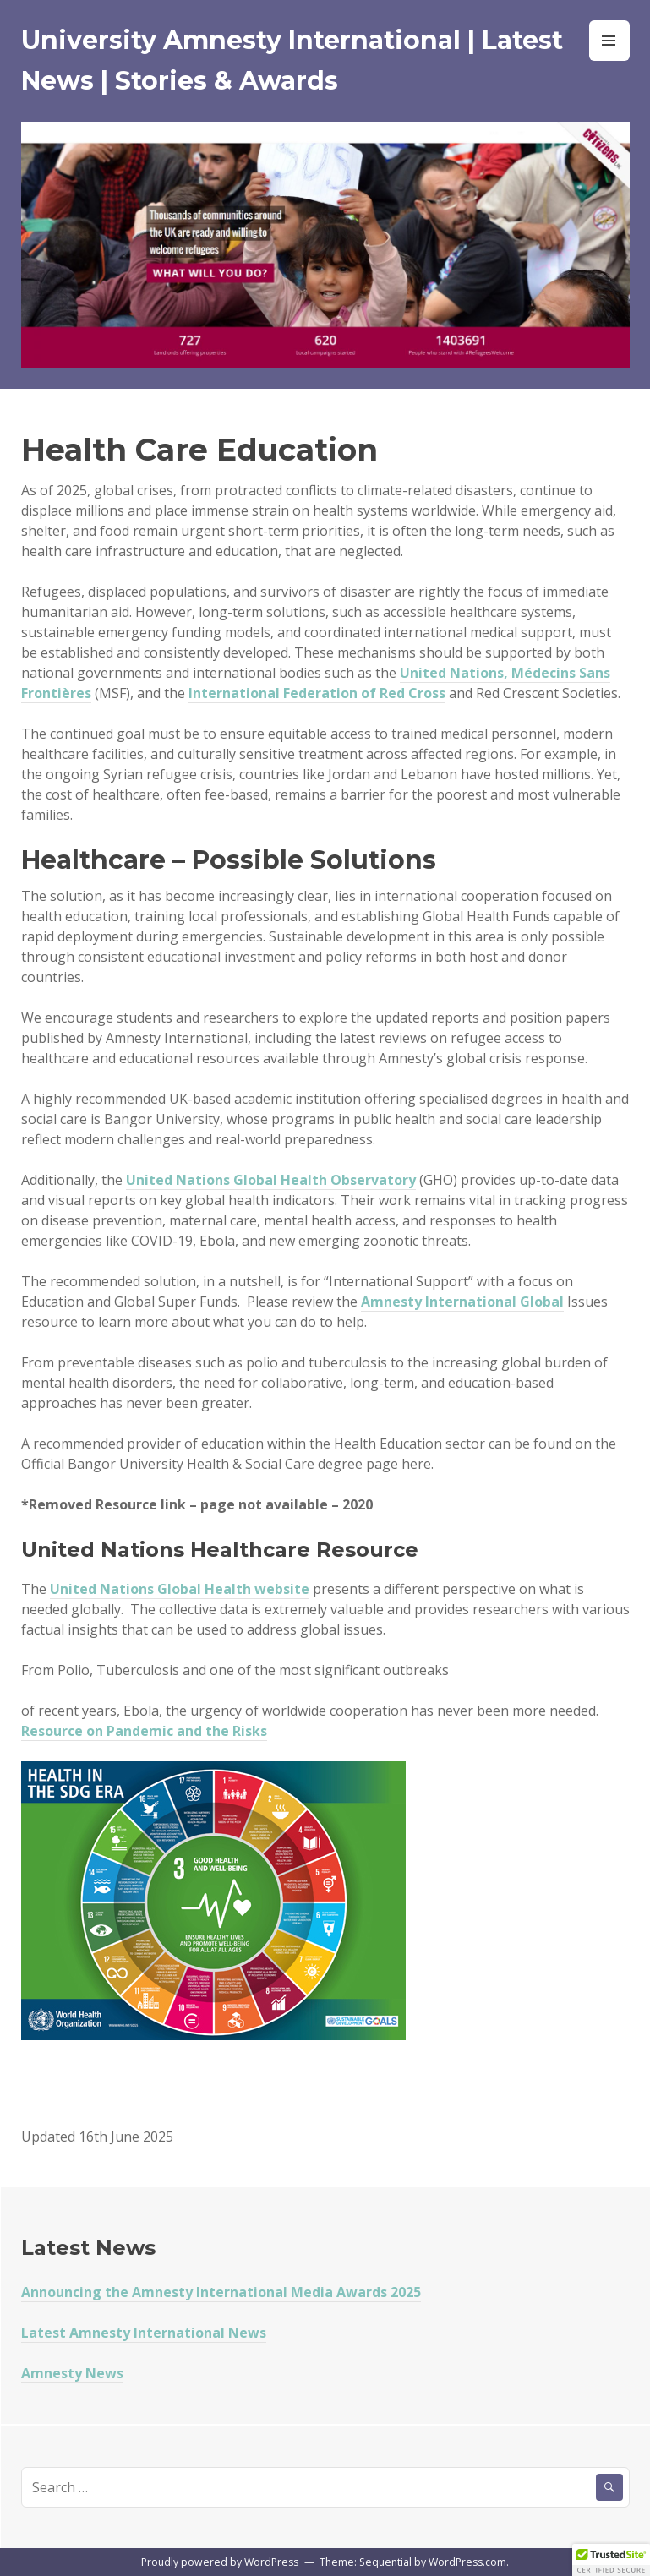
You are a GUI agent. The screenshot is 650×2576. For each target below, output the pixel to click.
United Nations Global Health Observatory (271, 1180)
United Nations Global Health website (179, 1589)
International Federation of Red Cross (316, 693)
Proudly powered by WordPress (219, 2562)
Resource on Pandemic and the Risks (144, 1731)
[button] (611, 2560)
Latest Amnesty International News (143, 2332)
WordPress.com (467, 2562)
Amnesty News (72, 2373)
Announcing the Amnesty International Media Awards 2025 (221, 2292)
